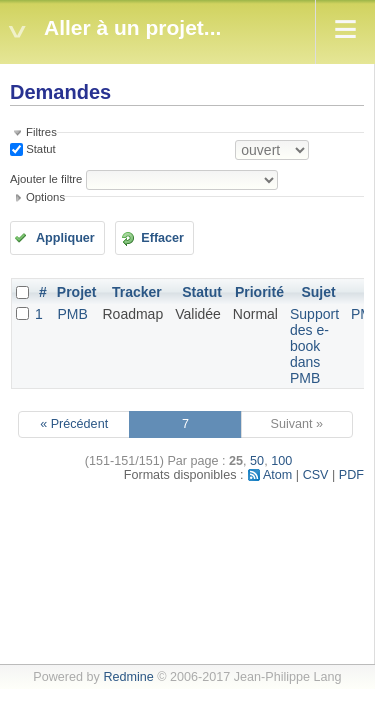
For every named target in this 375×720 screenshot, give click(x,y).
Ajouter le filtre (46, 179)
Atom (277, 475)
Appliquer (65, 238)
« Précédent (74, 424)
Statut (39, 149)
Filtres (41, 132)
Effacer (162, 238)
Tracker (137, 292)
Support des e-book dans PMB (314, 346)
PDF (351, 475)
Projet (77, 292)
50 (257, 461)
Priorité (259, 292)
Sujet (318, 292)
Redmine (128, 677)
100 (281, 461)
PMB (72, 314)
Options (45, 197)
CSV (316, 475)
